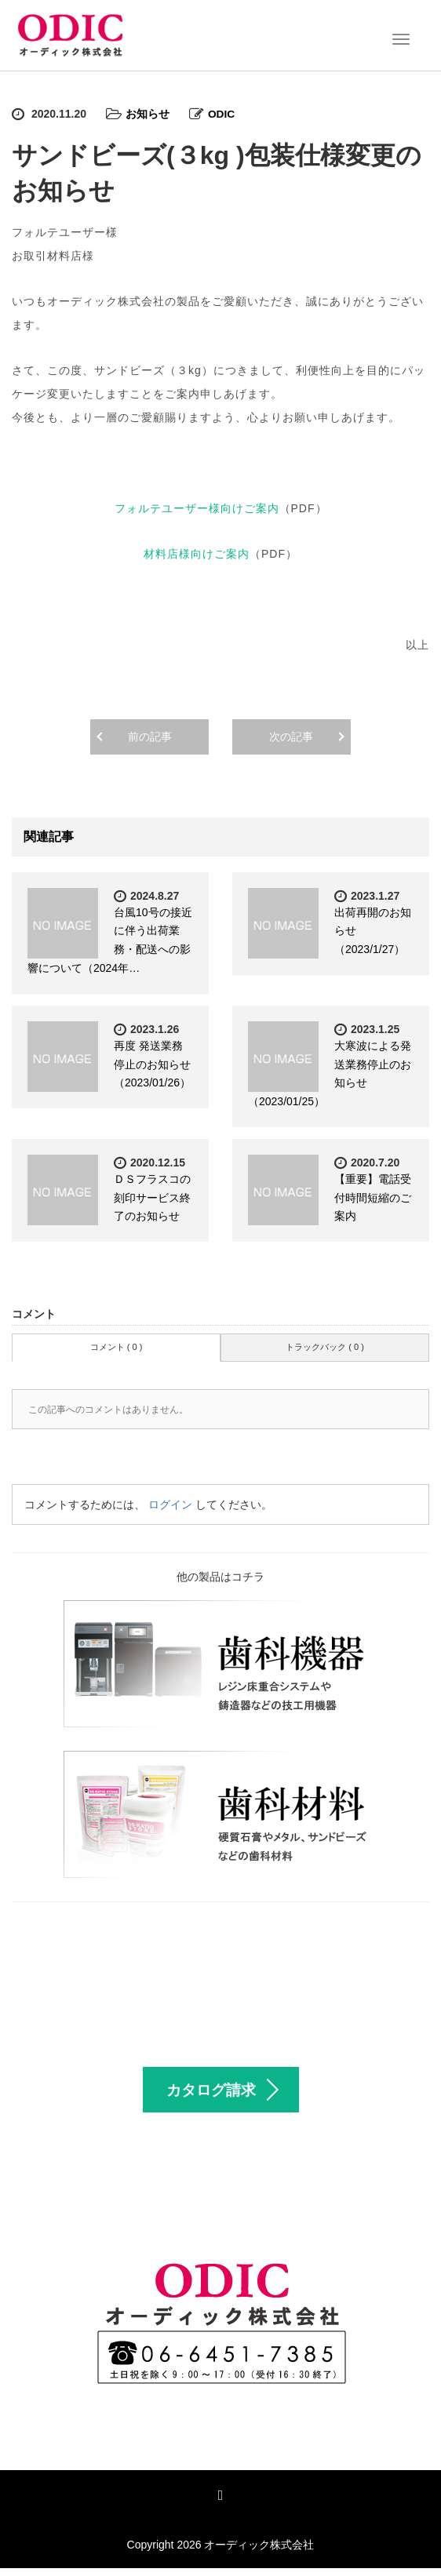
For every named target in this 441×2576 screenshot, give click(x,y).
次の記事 (291, 736)
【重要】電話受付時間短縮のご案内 (372, 1197)
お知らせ (147, 113)
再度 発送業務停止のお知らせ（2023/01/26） (152, 1064)
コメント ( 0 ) (116, 1346)
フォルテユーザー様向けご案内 (197, 507)
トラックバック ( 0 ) (325, 1346)
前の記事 (150, 736)
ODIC (221, 113)
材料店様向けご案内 (197, 553)
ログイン (170, 1503)
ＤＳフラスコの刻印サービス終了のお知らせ (152, 1197)
